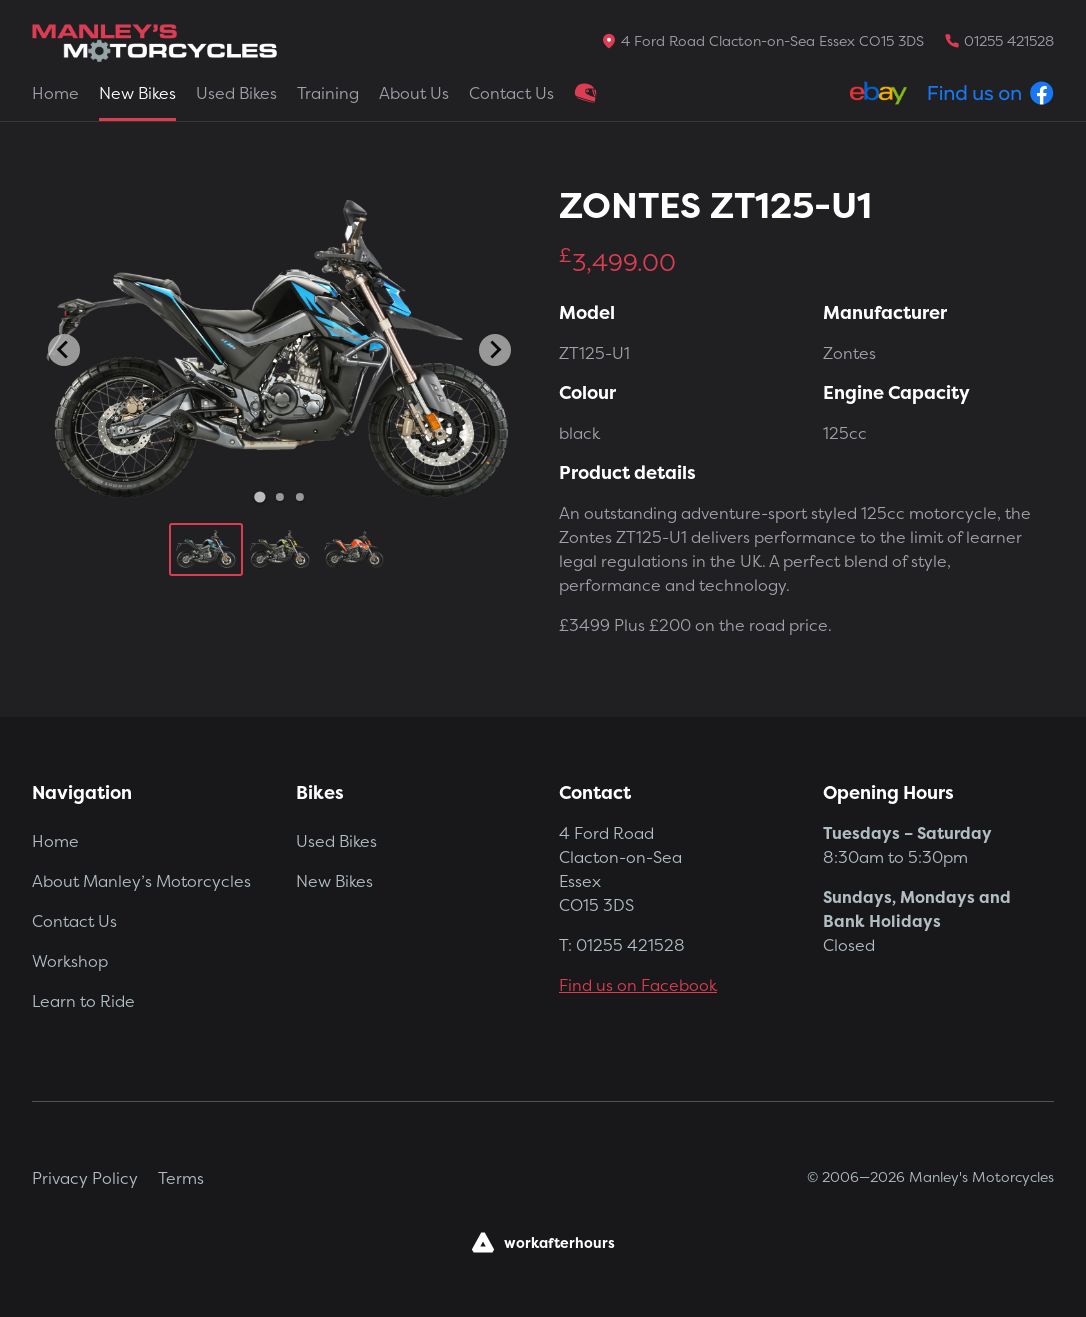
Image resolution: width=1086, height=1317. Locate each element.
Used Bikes (236, 93)
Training (328, 93)
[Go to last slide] (64, 350)
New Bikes (137, 93)
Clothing (586, 93)
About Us (414, 93)
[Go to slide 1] (259, 496)
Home (55, 93)
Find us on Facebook (638, 985)
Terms (181, 1178)
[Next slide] (495, 350)
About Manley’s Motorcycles (141, 881)
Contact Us (511, 93)
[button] (206, 549)
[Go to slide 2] (280, 497)
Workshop (70, 961)
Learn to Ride (83, 1001)
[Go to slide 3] (300, 497)
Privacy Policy (85, 1178)
